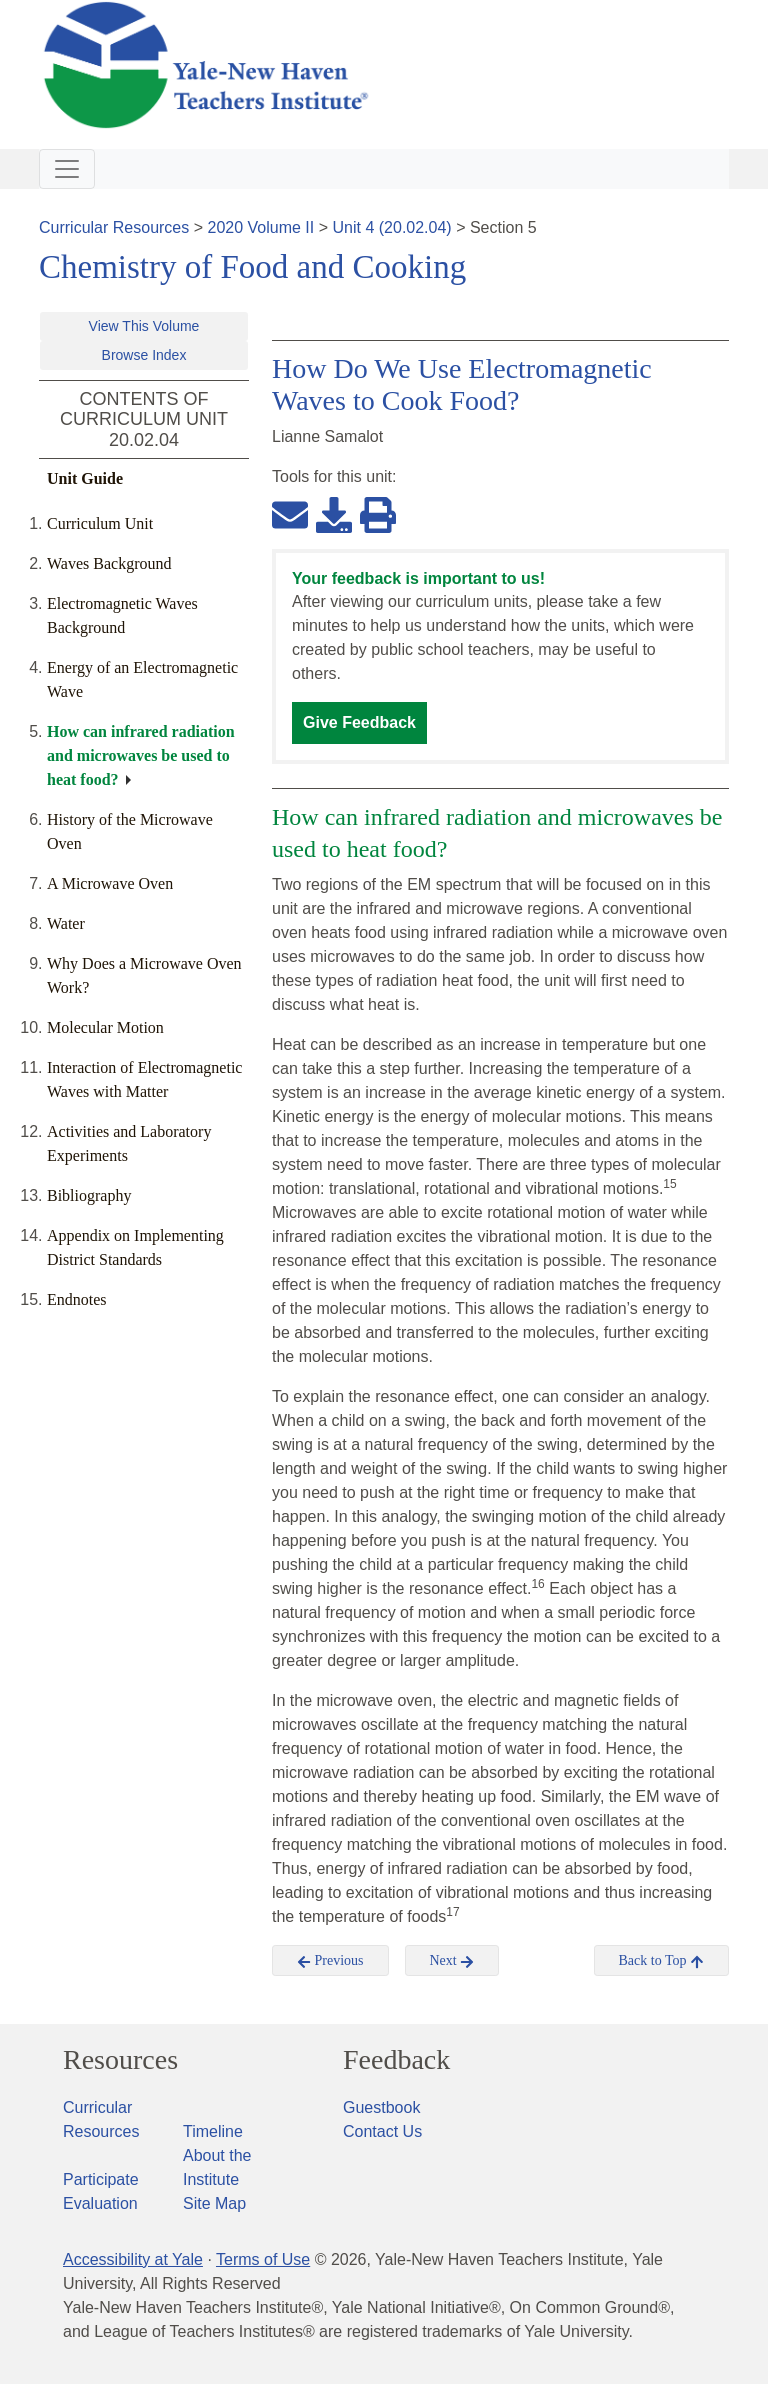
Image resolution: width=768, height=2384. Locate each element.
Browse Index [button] (144, 355)
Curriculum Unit (100, 523)
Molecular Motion (105, 1027)
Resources (120, 2060)
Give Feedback (359, 722)
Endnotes (77, 1299)
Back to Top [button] (661, 1961)
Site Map (214, 2203)
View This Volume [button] (144, 326)
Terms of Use (263, 2259)
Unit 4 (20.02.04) (391, 227)
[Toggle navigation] (67, 169)
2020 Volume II (261, 227)
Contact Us (382, 2131)
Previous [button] (330, 1961)
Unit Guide (85, 478)
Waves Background (109, 563)
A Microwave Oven (110, 883)
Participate (101, 2179)
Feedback (396, 2060)
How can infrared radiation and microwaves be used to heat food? (141, 755)
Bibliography (89, 1195)
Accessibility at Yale (133, 2259)
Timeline (213, 2131)
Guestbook (381, 2107)
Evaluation (100, 2203)
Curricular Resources (114, 227)
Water (66, 923)
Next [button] (452, 1961)
